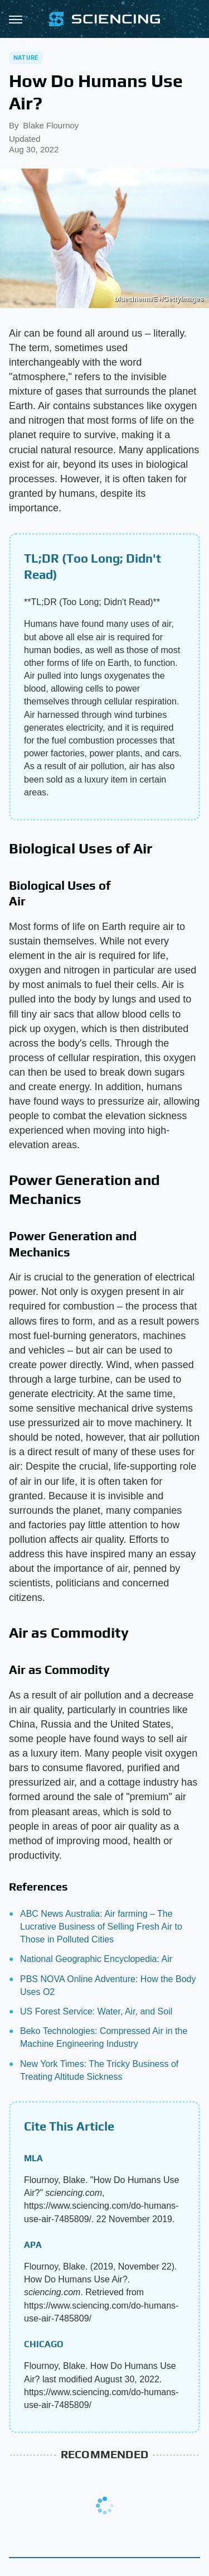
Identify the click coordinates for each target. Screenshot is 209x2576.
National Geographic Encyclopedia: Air (96, 1959)
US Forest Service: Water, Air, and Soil (96, 2011)
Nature (25, 57)
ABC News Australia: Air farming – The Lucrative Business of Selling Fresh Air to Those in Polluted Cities (101, 1926)
